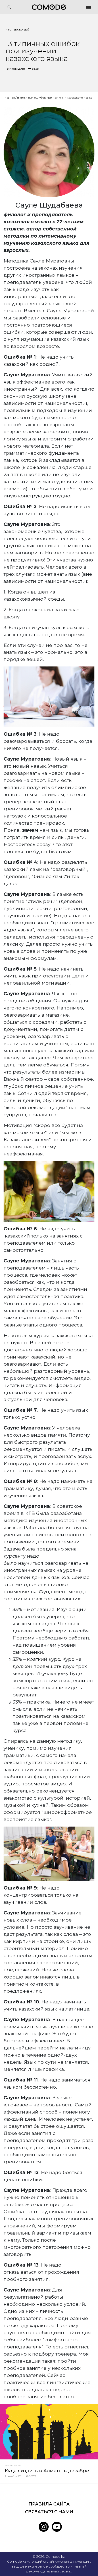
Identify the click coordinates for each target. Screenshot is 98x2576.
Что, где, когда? (17, 29)
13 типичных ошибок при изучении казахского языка (54, 97)
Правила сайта (49, 2504)
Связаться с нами (49, 2511)
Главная (9, 97)
